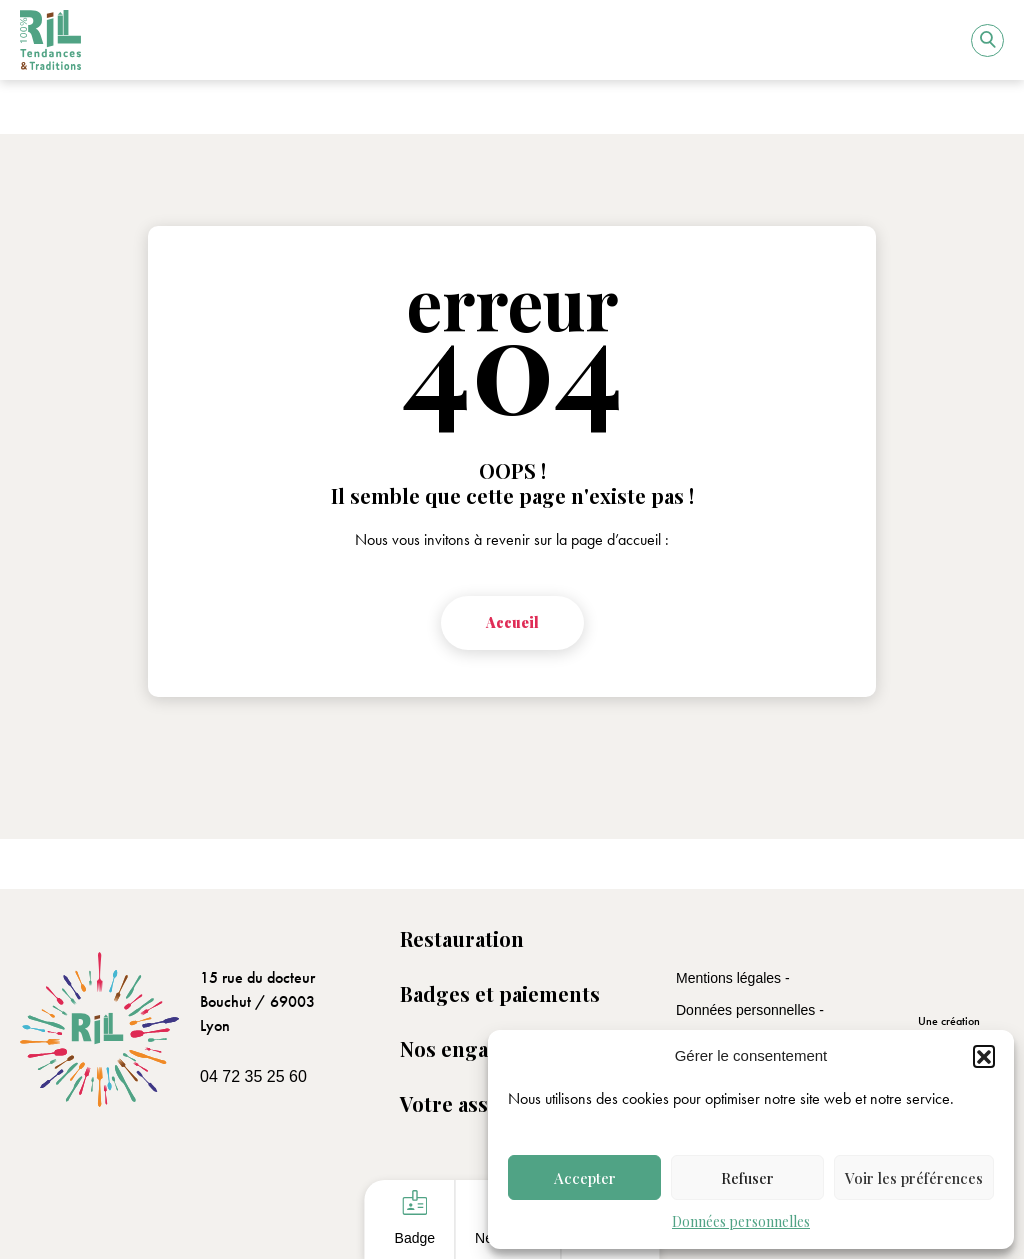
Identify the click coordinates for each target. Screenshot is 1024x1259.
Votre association (483, 1103)
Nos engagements (486, 1048)
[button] (984, 1056)
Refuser (747, 1178)
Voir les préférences (914, 1178)
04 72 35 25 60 (253, 1076)
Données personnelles (741, 1221)
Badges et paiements (500, 993)
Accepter (585, 1178)
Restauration (462, 938)
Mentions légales (730, 978)
